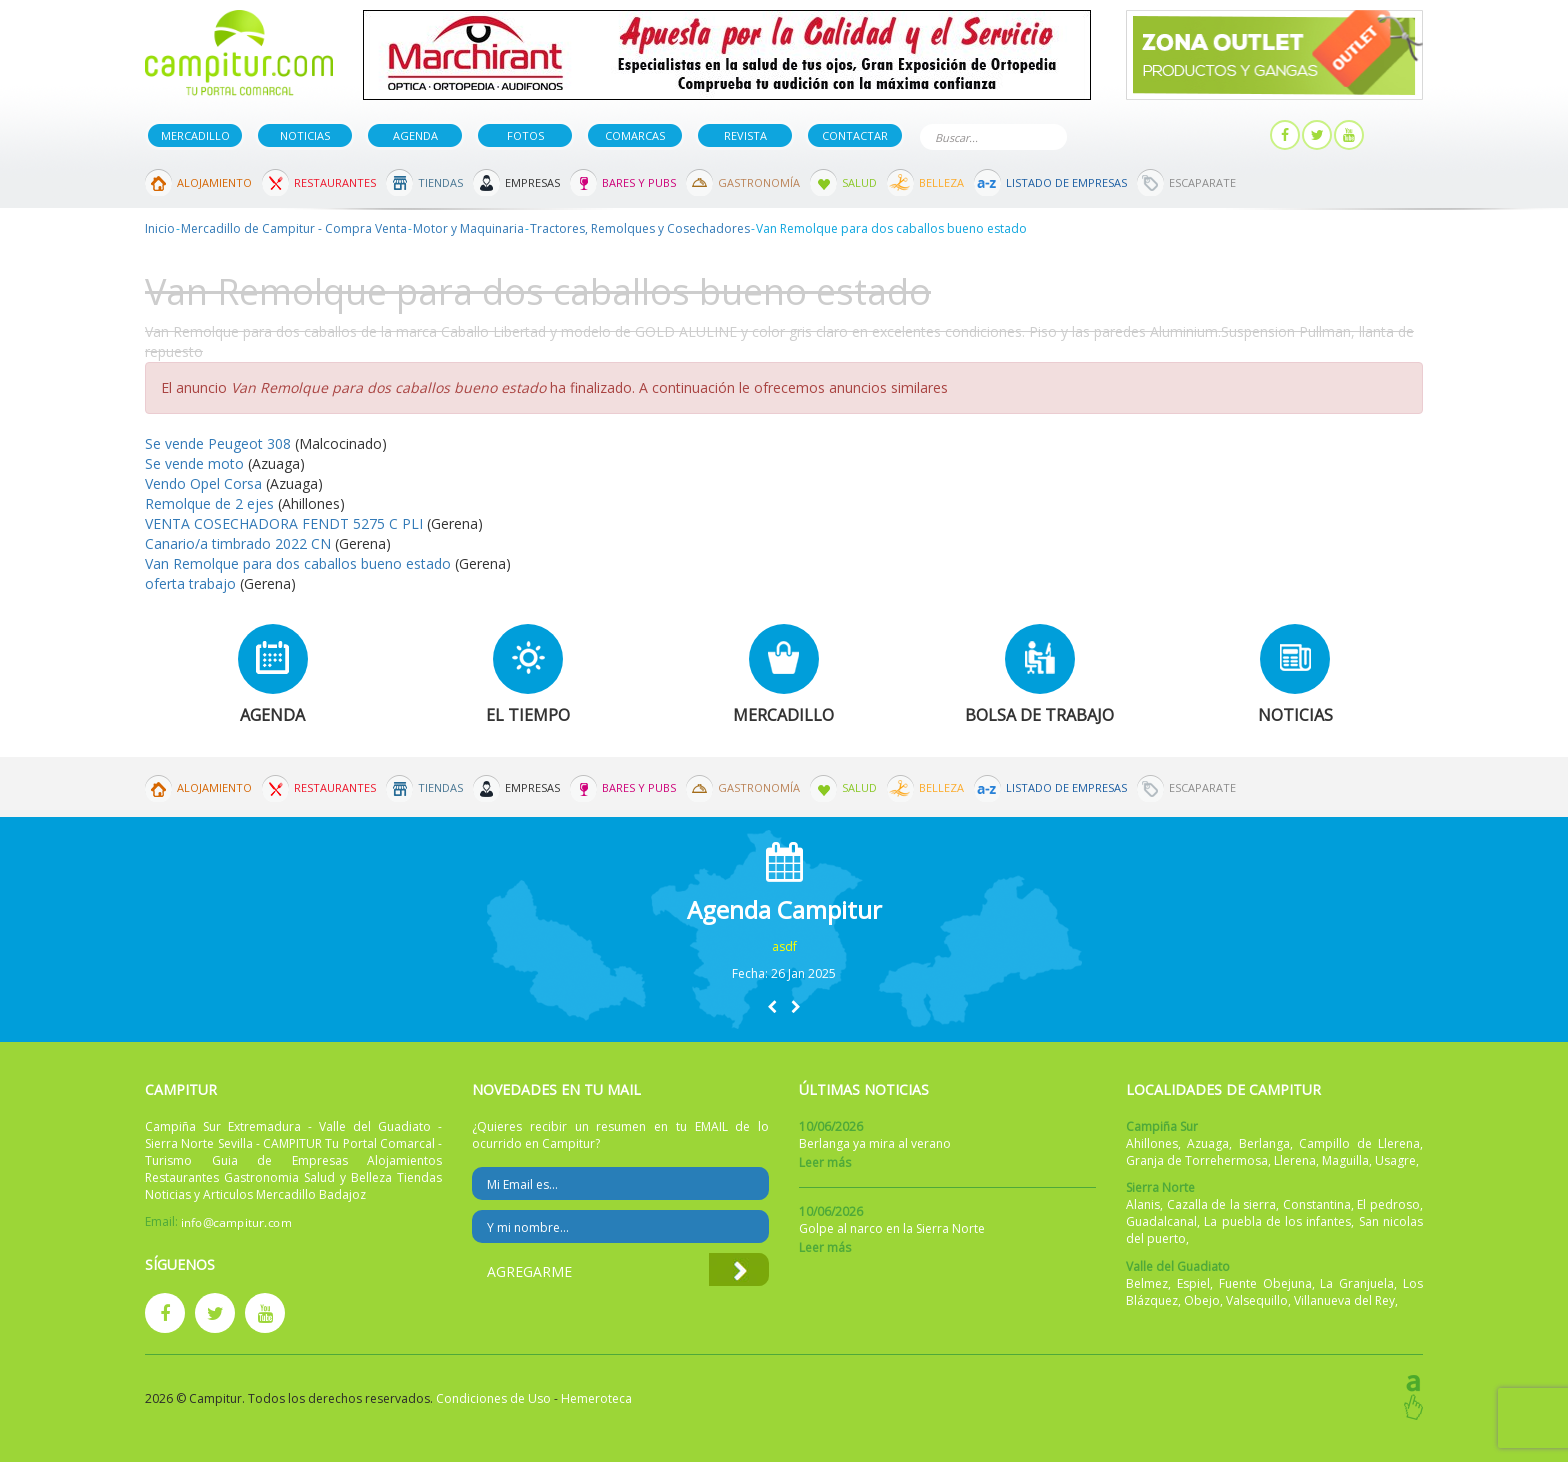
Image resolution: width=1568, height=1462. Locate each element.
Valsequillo (1257, 1300)
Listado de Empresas (1066, 182)
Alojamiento (214, 182)
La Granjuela (1357, 1283)
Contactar (855, 135)
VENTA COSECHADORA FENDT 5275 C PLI (284, 523)
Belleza (941, 182)
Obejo (1202, 1300)
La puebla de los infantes (1277, 1221)
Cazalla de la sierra (1222, 1204)
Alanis (1143, 1204)
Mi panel (1222, 135)
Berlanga (1264, 1143)
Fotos (525, 135)
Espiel (1193, 1283)
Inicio (160, 228)
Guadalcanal (1161, 1221)
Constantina (1317, 1204)
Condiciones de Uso (493, 1398)
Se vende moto (196, 463)
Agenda (415, 135)
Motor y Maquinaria (468, 228)
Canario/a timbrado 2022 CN (238, 543)
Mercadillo (195, 135)
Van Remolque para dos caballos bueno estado (298, 563)
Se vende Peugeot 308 (218, 443)
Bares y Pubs (639, 182)
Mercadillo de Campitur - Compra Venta (294, 228)
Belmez (1147, 1283)
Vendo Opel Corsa (203, 483)
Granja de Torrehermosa (1197, 1160)
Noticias (305, 135)
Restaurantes (335, 182)
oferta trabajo (190, 583)
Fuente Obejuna (1265, 1283)
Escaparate (1202, 182)
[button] (772, 1006)
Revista (745, 135)
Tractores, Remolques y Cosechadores (640, 228)
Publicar (1127, 135)
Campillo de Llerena (1359, 1143)
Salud (859, 182)
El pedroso (1388, 1204)
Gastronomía (759, 182)
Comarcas (635, 135)
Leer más (825, 1162)
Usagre (1395, 1160)
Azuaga (1208, 1143)
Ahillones (1152, 1143)
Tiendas (440, 182)
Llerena (1295, 1160)
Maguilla (1345, 1160)
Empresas (532, 182)
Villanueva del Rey (1344, 1300)
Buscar (1048, 135)
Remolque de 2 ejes (209, 503)
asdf (784, 946)
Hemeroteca (596, 1398)
